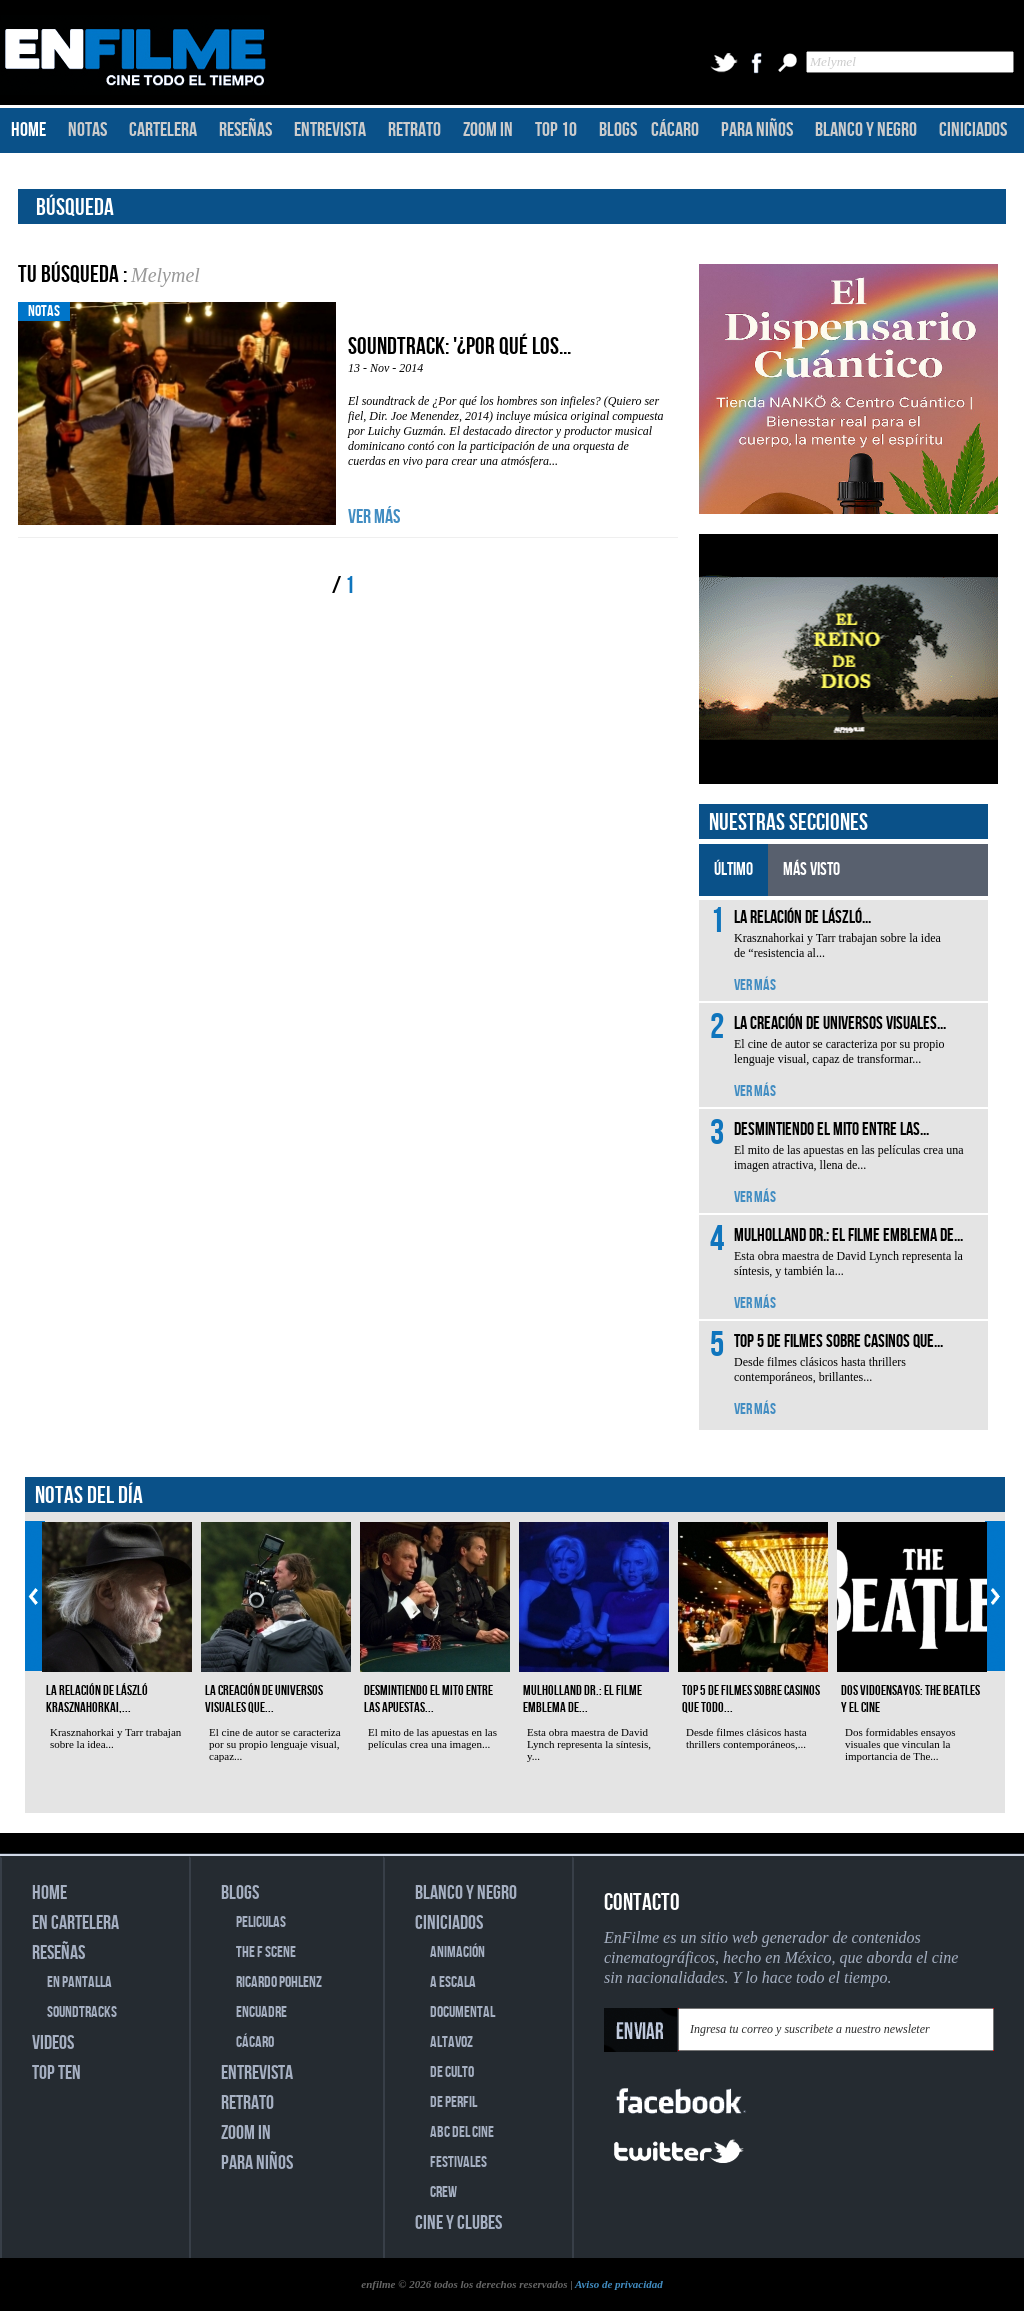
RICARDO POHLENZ (279, 1982)
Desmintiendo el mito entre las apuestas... (428, 1699)
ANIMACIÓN (457, 1952)
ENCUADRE (261, 2012)
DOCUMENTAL (462, 2012)
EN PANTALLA (79, 1982)
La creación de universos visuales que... (264, 1699)
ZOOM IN (488, 130)
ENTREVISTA (330, 130)
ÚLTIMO (733, 869)
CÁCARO (675, 130)
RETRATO (414, 130)
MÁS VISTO (811, 869)
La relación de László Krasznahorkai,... (97, 1699)
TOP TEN (56, 2073)
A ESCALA (453, 1982)
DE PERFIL (453, 2102)
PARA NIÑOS (757, 130)
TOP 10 (556, 130)
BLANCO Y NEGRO (866, 130)
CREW (443, 2192)
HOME (28, 130)
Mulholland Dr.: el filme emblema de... (582, 1699)
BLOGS (618, 130)
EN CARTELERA (75, 1923)
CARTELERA (163, 130)
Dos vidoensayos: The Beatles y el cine (910, 1699)
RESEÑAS (245, 130)
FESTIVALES (458, 2162)
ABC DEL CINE (462, 2132)
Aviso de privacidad (619, 2284)
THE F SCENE (266, 1952)
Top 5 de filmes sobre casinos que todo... (751, 1699)
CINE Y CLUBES (458, 2223)
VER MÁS (374, 517)
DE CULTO (452, 2072)
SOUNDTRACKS (82, 2012)
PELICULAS (261, 1922)
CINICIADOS (973, 130)
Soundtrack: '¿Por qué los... (459, 346)
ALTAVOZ (451, 2042)
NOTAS (87, 130)
